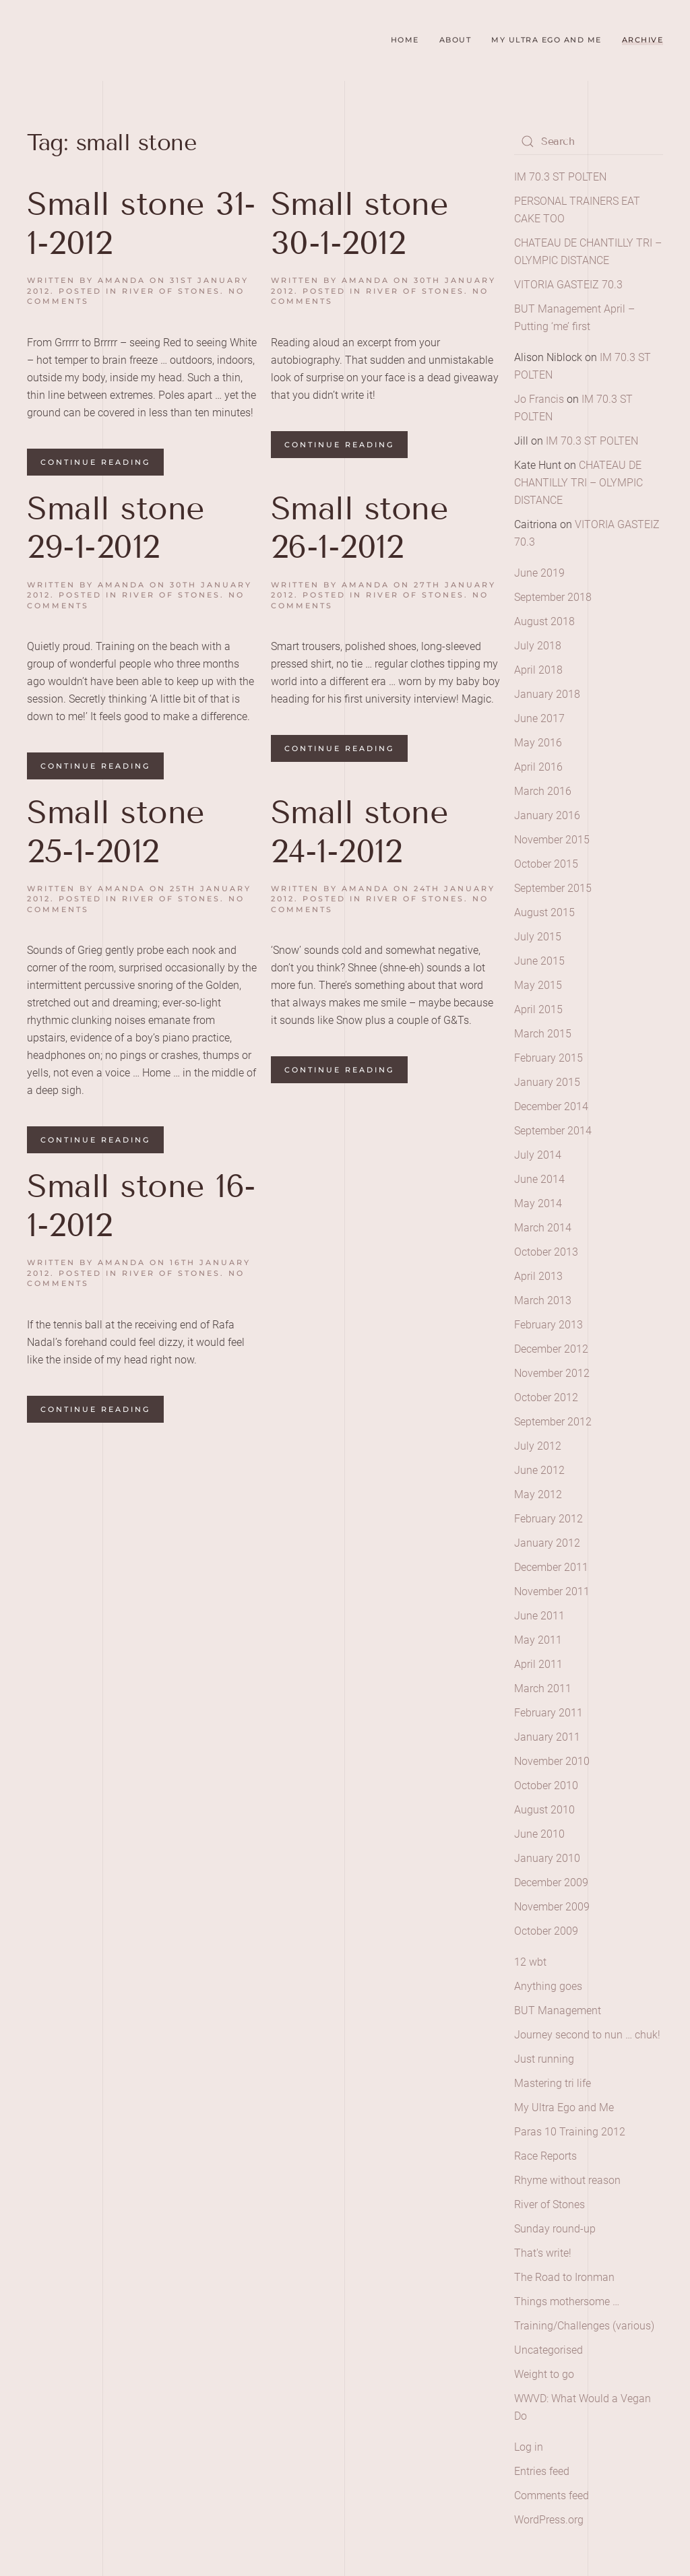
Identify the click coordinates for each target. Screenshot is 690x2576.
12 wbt (530, 1962)
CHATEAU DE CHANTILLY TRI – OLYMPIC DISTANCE (578, 483)
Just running (544, 2059)
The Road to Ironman (564, 2277)
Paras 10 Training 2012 (569, 2131)
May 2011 (538, 1640)
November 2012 (552, 1373)
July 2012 (537, 1446)
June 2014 (539, 1179)
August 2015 (544, 912)
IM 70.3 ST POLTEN (560, 176)
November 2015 (552, 839)
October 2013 (546, 1252)
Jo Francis (539, 399)
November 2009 (552, 1906)
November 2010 (552, 1761)
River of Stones (171, 291)
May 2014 (538, 1203)
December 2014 (551, 1106)
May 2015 (538, 985)
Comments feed (551, 2495)
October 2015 (546, 864)
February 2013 (548, 1324)
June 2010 (539, 1834)
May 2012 (538, 1494)
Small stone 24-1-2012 (360, 831)
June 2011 (539, 1615)
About (455, 39)
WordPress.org (549, 2519)
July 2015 (537, 936)
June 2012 (539, 1470)
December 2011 (551, 1567)
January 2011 (547, 1737)
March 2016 (542, 791)
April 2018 (538, 670)
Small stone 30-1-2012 (360, 223)
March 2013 (542, 1300)
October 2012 (546, 1397)
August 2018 (544, 621)
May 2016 (538, 742)
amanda (122, 280)
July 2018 (537, 645)
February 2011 (548, 1712)
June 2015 (539, 961)
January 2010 (547, 1858)
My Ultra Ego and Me (546, 39)
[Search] (588, 141)
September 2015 (553, 888)
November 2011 (552, 1591)
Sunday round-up (555, 2228)
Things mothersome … (566, 2301)
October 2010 (546, 1785)
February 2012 (548, 1518)
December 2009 (551, 1882)
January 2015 (547, 1082)
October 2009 (546, 1931)
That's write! (542, 2253)
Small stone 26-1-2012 (360, 528)
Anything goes (548, 1986)
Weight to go (544, 2374)
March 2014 (542, 1227)
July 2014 (537, 1155)
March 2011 (542, 1688)
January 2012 (547, 1543)
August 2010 (544, 1809)
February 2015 (548, 1058)
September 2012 (553, 1421)
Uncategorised (548, 2350)
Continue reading (95, 462)
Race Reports (545, 2156)
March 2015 (542, 1033)
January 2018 (547, 694)
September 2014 (553, 1130)
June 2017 (539, 718)
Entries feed (541, 2471)
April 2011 (538, 1664)
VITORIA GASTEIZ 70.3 (568, 284)
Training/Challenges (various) (584, 2325)
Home (405, 39)
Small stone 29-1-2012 (116, 528)
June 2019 (539, 573)
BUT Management (557, 2010)
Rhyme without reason (567, 2180)
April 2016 (538, 767)
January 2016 (547, 815)
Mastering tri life (552, 2083)
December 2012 (551, 1349)
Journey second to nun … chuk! (587, 2034)
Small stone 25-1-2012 (116, 831)
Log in (528, 2447)
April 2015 (538, 1009)
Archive (643, 39)
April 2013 (538, 1276)
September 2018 (553, 597)
